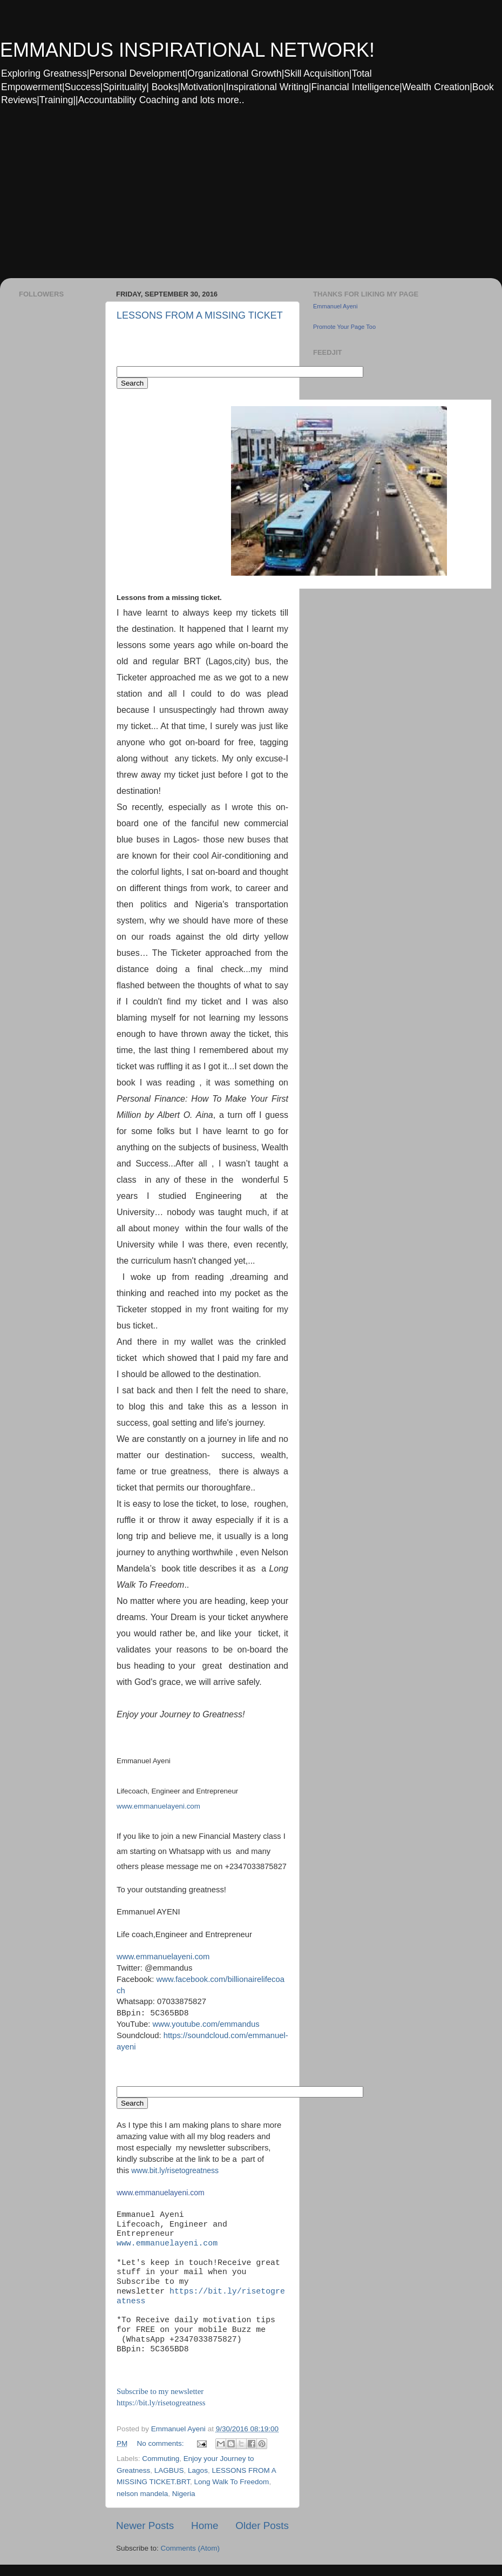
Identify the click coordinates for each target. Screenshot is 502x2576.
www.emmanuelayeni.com (158, 1806)
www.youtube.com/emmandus (206, 2024)
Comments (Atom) (190, 2548)
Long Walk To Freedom (231, 2482)
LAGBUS (169, 2470)
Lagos (198, 2470)
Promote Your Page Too (344, 326)
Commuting (160, 2458)
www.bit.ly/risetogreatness (175, 2170)
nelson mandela (142, 2494)
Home (204, 2525)
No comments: (161, 2443)
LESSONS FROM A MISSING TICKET (200, 315)
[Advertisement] (144, 199)
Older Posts (262, 2525)
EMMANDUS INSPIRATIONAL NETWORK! (187, 50)
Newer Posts (145, 2525)
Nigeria (183, 2494)
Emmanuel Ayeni (335, 306)
